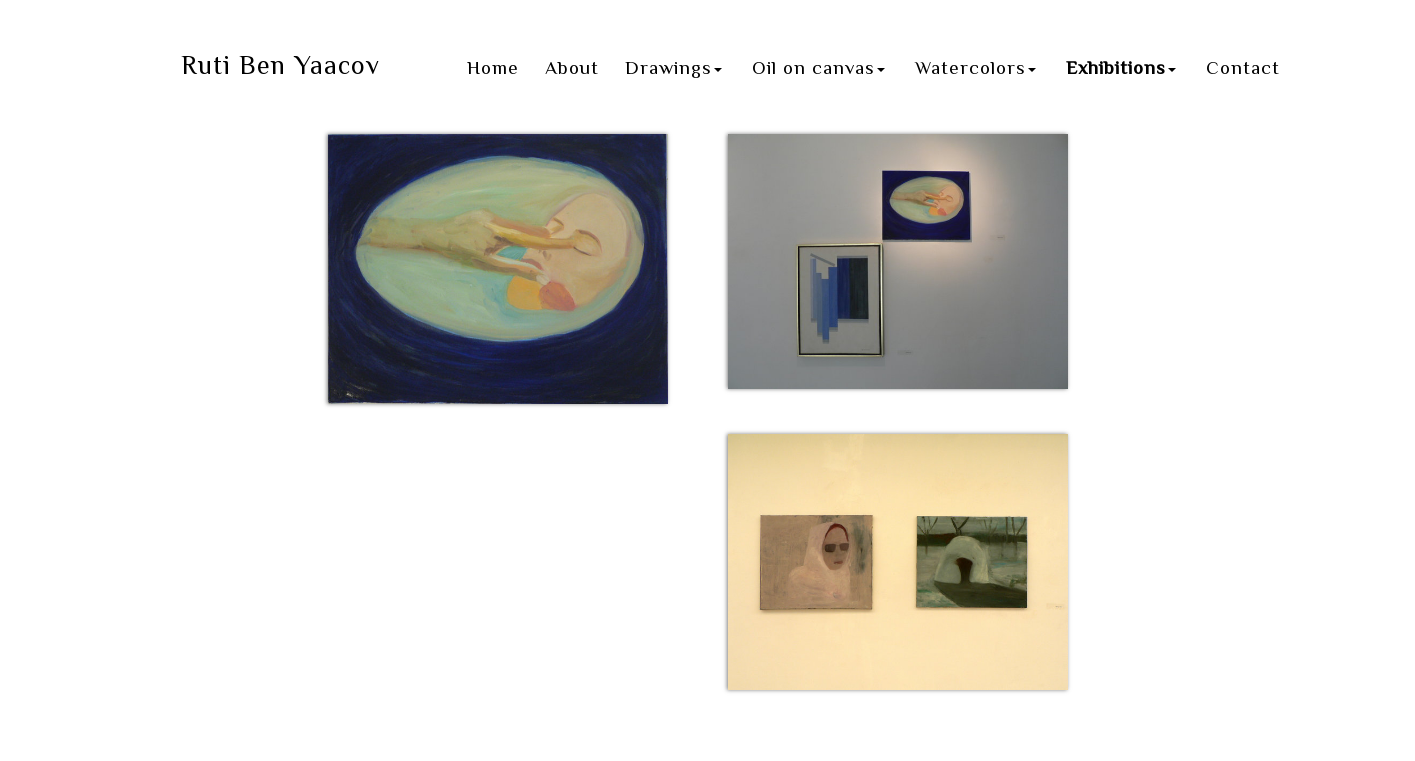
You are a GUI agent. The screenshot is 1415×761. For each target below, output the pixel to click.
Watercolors (975, 66)
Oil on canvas (818, 66)
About (572, 66)
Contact (1243, 66)
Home (493, 66)
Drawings (673, 66)
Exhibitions (1121, 66)
